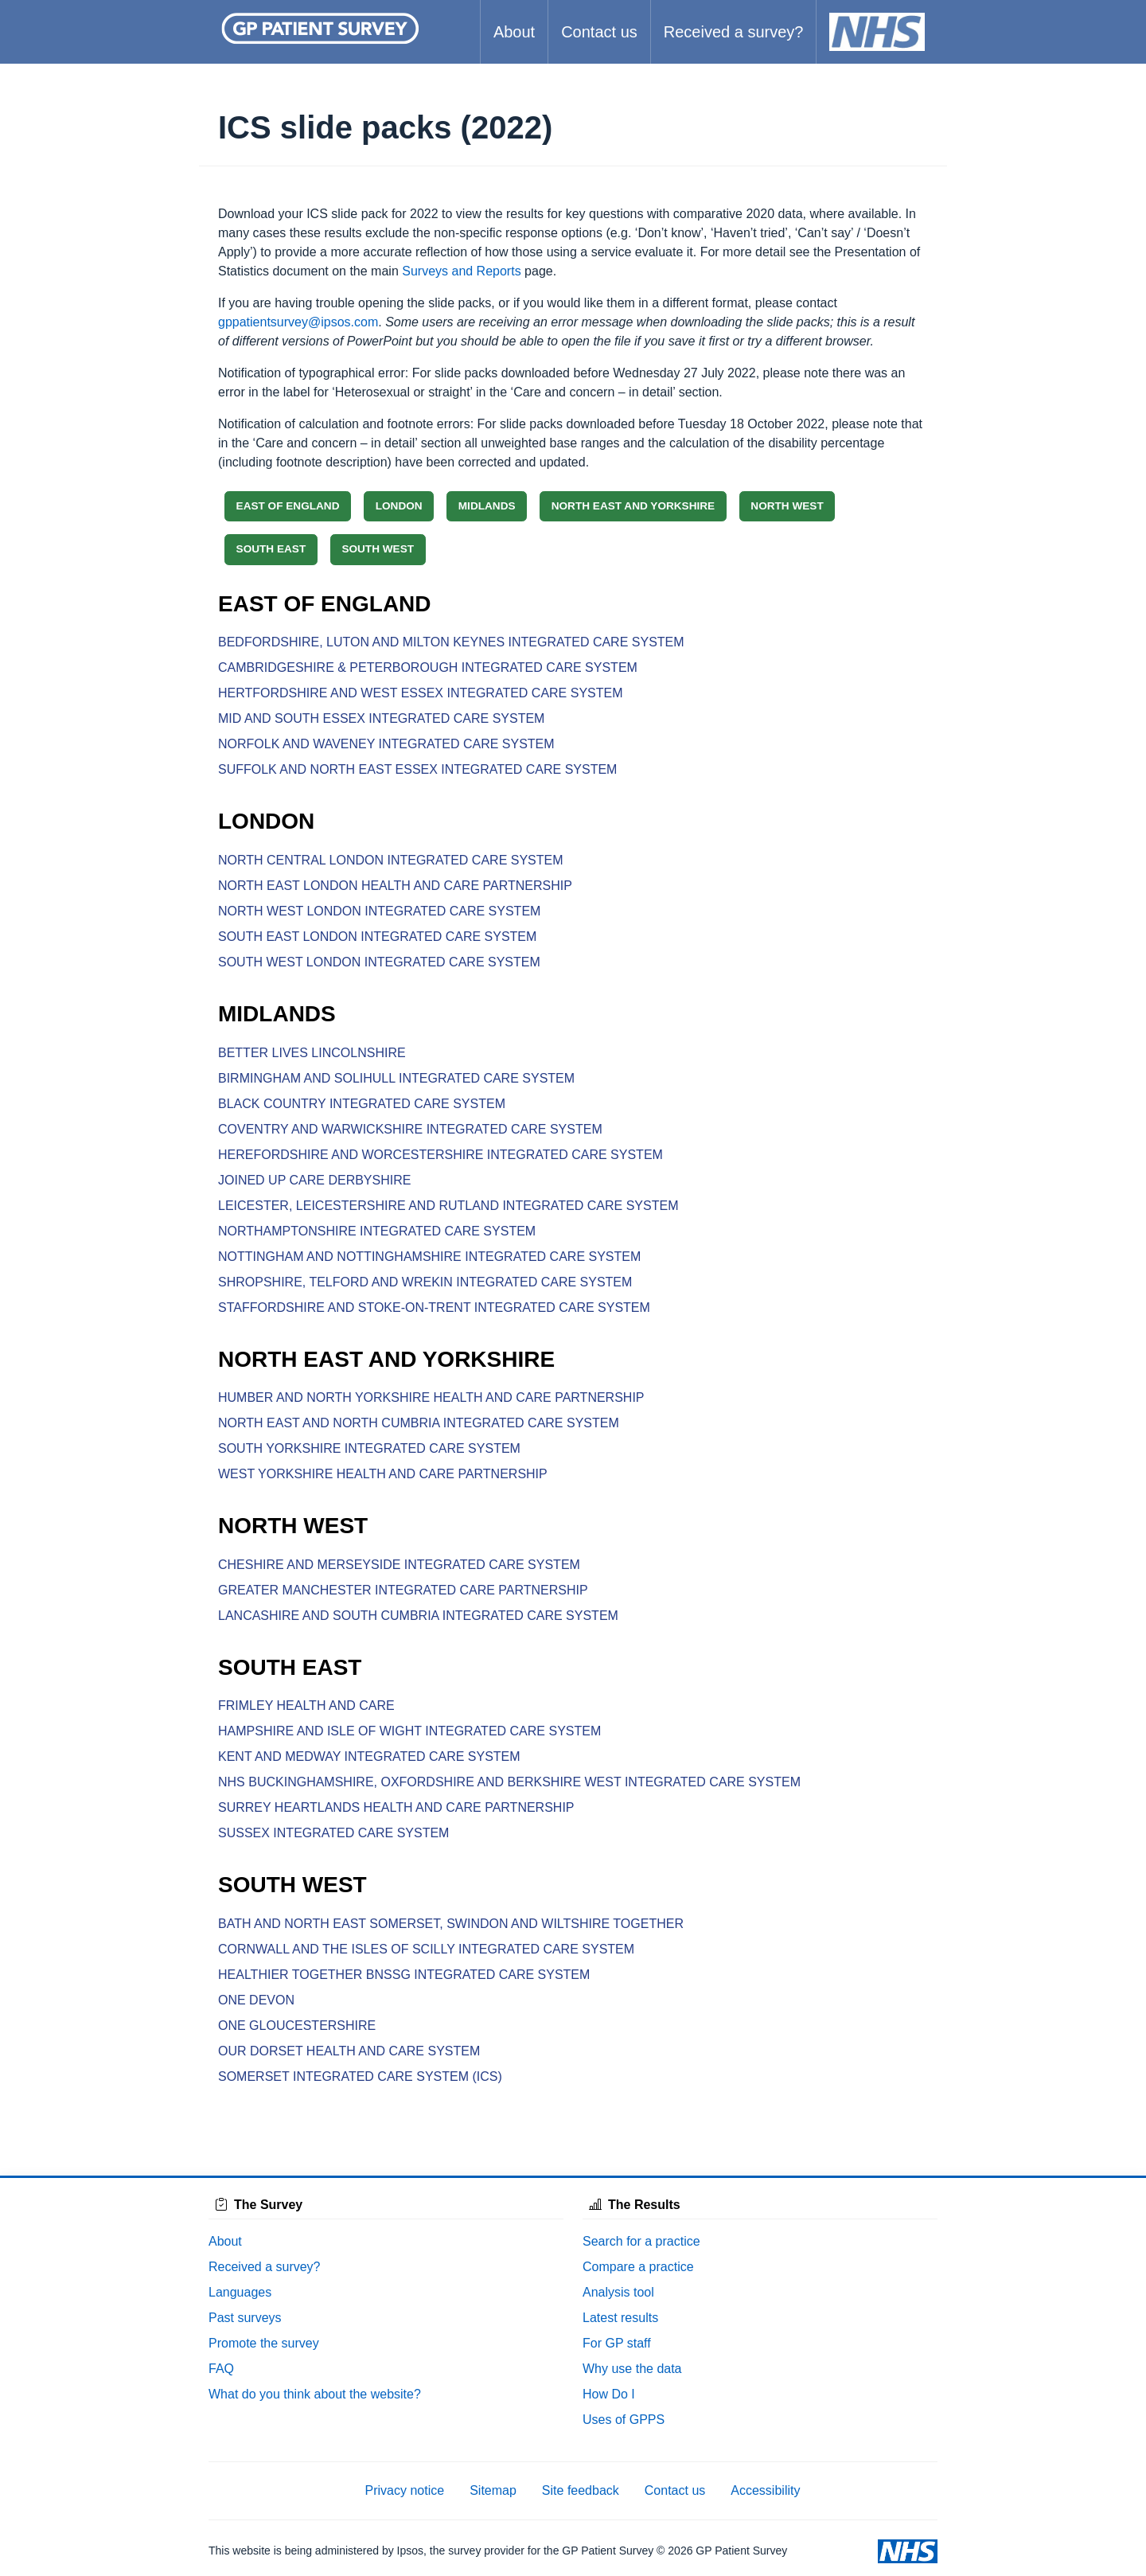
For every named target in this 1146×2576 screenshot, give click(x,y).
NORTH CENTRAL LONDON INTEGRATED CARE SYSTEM (390, 860)
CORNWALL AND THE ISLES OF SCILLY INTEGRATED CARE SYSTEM (426, 1949)
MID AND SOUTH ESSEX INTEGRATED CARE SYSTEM (381, 718)
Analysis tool (618, 2292)
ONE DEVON (256, 2000)
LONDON (399, 506)
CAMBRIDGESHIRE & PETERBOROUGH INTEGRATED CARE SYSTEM (427, 667)
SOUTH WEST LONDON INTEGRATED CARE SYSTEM (379, 962)
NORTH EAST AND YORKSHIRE (633, 506)
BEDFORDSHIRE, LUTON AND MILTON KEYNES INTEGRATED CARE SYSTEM (451, 642)
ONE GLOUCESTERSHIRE (297, 2025)
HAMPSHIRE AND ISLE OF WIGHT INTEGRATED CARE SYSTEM (409, 1731)
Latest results (620, 2317)
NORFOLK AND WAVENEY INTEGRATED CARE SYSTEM (386, 744)
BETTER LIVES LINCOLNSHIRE (312, 1053)
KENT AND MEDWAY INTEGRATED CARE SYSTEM (369, 1756)
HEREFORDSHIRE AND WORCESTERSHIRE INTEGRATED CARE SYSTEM (440, 1154)
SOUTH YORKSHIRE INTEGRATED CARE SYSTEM (369, 1448)
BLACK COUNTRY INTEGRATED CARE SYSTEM (361, 1103)
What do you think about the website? (315, 2394)
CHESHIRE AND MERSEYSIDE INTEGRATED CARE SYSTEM (399, 1564)
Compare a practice (638, 2267)
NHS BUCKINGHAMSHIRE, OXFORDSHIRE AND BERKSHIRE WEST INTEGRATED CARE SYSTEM (509, 1782)
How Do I (609, 2394)
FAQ (221, 2368)
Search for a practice (641, 2241)
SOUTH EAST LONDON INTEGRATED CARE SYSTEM (377, 936)
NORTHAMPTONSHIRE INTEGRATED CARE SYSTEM (377, 1231)
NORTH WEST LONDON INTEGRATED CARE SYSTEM (379, 911)
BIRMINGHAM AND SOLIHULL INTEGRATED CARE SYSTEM (396, 1078)
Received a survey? (734, 32)
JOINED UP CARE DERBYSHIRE (314, 1180)
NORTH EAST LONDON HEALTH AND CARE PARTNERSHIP (395, 885)
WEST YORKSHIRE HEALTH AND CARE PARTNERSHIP (383, 1474)
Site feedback (580, 2490)
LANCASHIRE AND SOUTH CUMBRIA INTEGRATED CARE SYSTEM (418, 1615)
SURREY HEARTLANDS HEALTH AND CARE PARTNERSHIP (396, 1807)
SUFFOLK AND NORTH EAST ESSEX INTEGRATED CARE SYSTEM (417, 769)
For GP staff (617, 2343)
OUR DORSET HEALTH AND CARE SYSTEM (349, 2051)
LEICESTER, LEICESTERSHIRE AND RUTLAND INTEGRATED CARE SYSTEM (448, 1205)
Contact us (599, 32)
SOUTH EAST (271, 549)
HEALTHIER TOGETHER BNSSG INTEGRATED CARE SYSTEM (404, 1974)
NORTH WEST (786, 506)
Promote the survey (264, 2343)
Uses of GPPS (624, 2419)
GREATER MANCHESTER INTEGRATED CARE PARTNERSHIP (403, 1590)
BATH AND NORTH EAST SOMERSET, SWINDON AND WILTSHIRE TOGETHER (451, 1923)
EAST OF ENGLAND (288, 506)
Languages (240, 2292)
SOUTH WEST (377, 549)
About (514, 32)
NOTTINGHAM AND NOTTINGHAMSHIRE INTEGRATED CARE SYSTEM (429, 1256)
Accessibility (765, 2490)
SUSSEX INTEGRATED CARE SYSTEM (333, 1833)
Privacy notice (405, 2490)
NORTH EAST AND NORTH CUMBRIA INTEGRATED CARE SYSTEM (418, 1423)
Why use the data (632, 2368)
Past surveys (245, 2317)
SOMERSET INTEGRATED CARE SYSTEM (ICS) (360, 2076)
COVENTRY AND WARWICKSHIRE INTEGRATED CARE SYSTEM (410, 1129)
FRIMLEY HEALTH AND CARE (306, 1705)
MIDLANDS (487, 506)
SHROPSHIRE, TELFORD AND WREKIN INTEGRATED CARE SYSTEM (425, 1282)
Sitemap (493, 2490)
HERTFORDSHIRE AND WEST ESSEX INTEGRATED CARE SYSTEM (420, 693)
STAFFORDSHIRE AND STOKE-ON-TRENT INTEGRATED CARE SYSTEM (434, 1307)
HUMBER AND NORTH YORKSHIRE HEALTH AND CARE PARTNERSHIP (431, 1397)
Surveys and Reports (461, 271)
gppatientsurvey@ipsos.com (298, 322)
